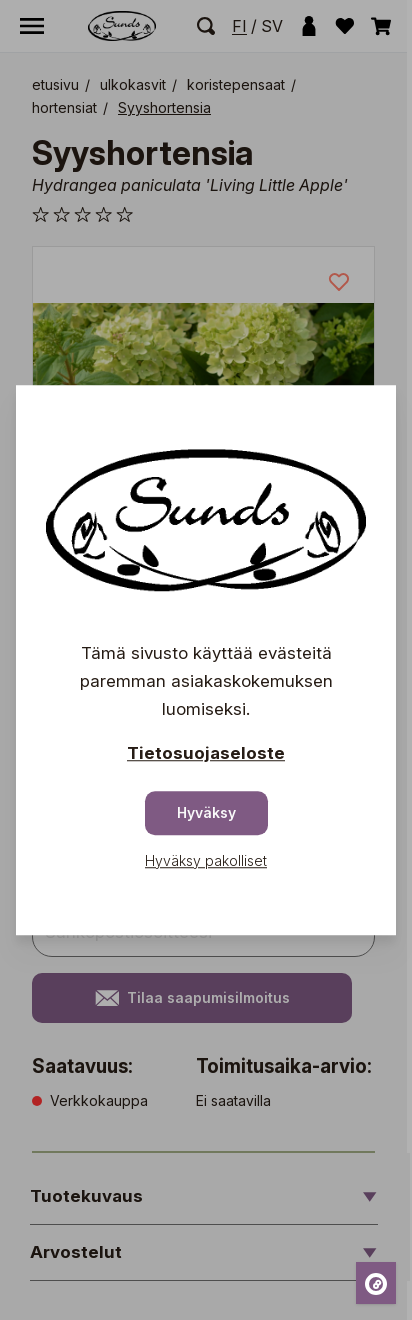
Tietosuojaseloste (206, 753)
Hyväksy (206, 812)
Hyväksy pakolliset (206, 860)
